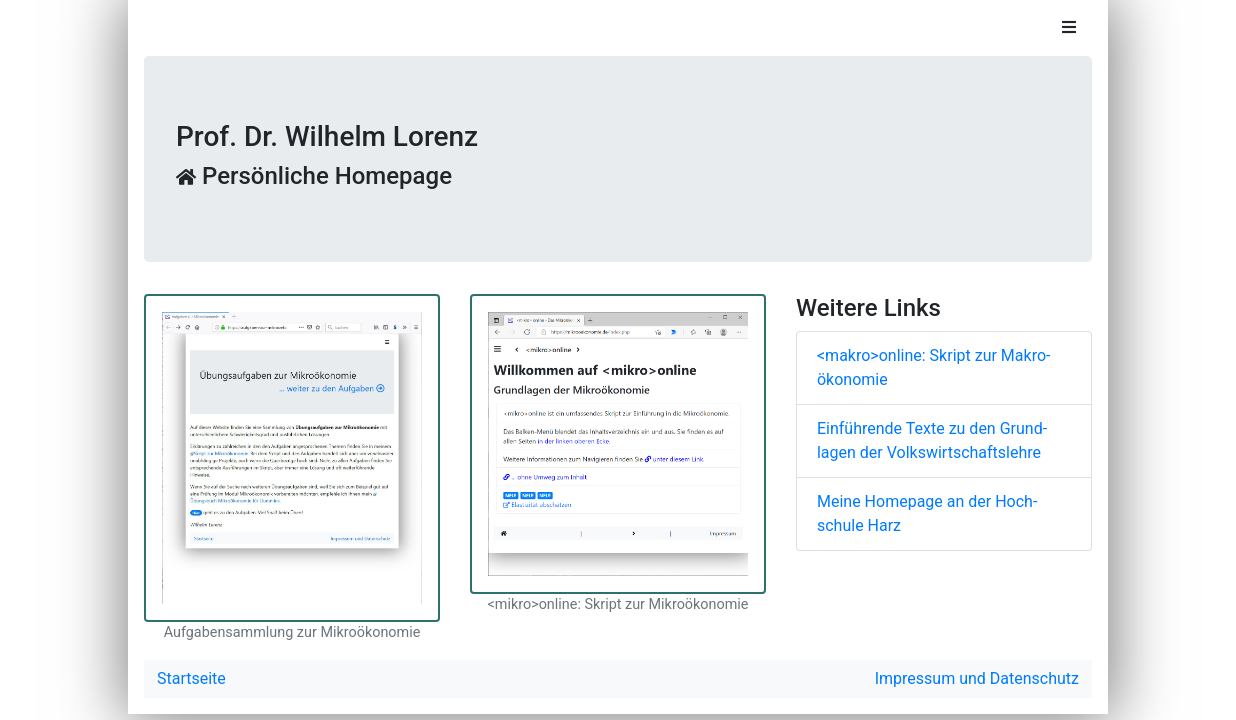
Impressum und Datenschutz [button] (977, 678)
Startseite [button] (191, 678)
